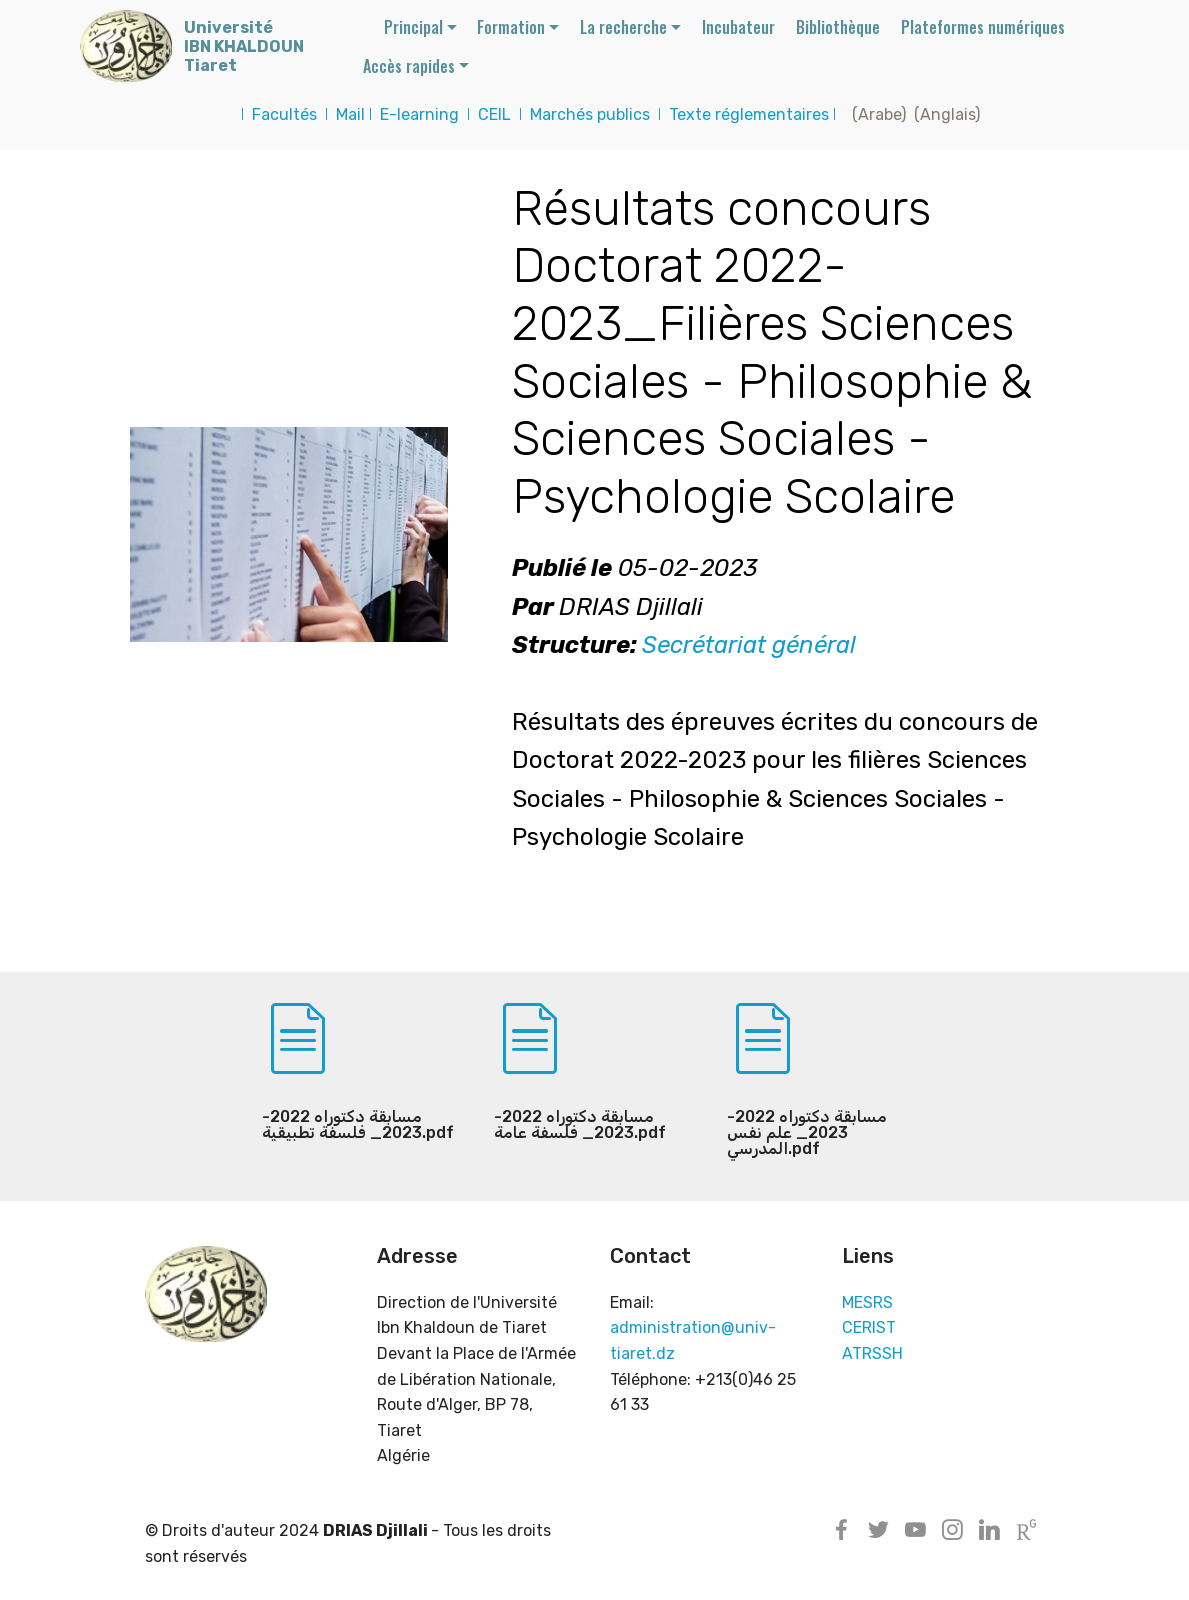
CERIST (869, 1327)
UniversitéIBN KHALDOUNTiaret (244, 46)
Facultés (284, 114)
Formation (511, 27)
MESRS (867, 1302)
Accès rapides (409, 66)
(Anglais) (947, 114)
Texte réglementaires (749, 114)
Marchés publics (590, 114)
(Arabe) (875, 114)
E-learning (419, 114)
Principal (413, 27)
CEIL (494, 114)
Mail (350, 114)
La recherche (623, 27)
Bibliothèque (838, 27)
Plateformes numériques (983, 27)
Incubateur (738, 27)
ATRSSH (872, 1353)
